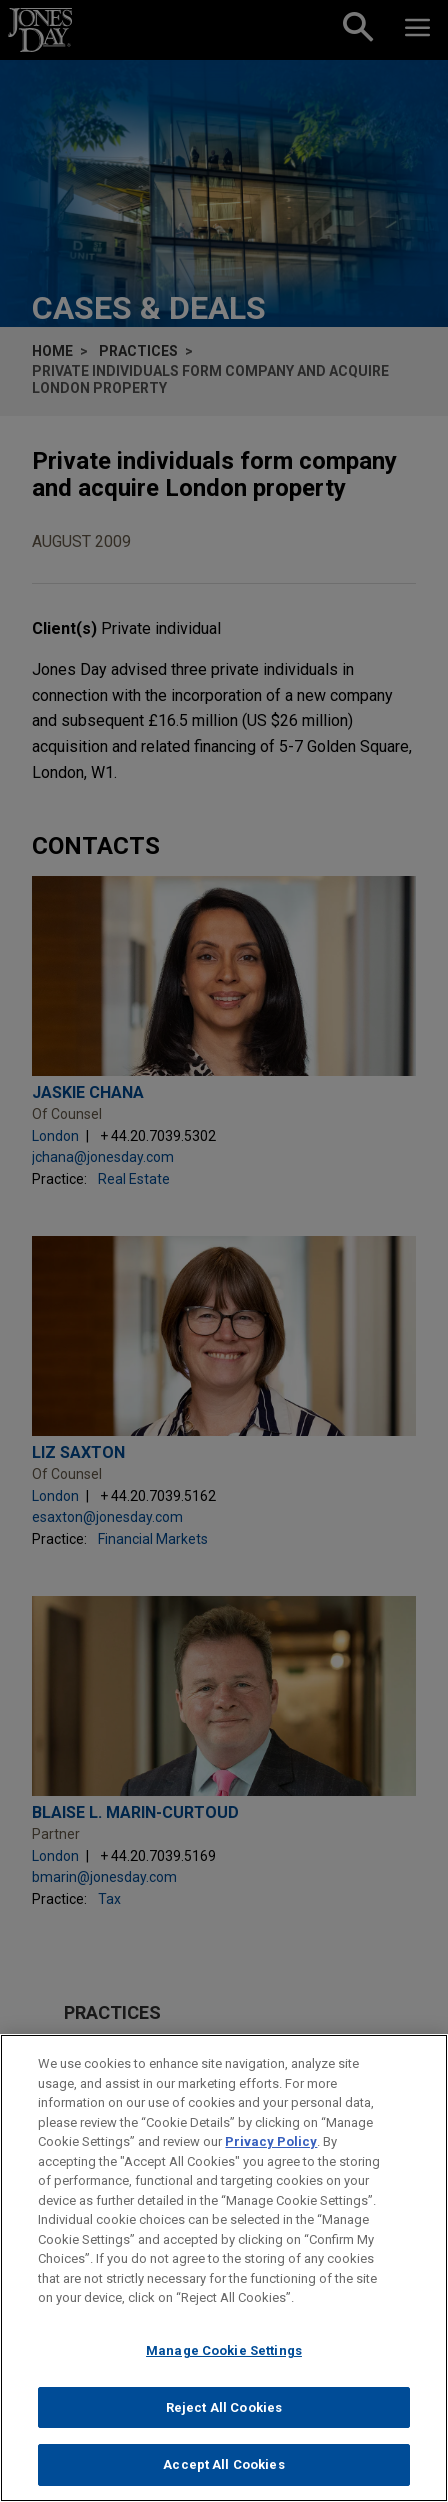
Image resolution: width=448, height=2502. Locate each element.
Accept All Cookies (223, 2476)
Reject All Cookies (224, 2418)
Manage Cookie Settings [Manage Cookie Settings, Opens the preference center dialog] (224, 2362)
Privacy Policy (271, 2153)
